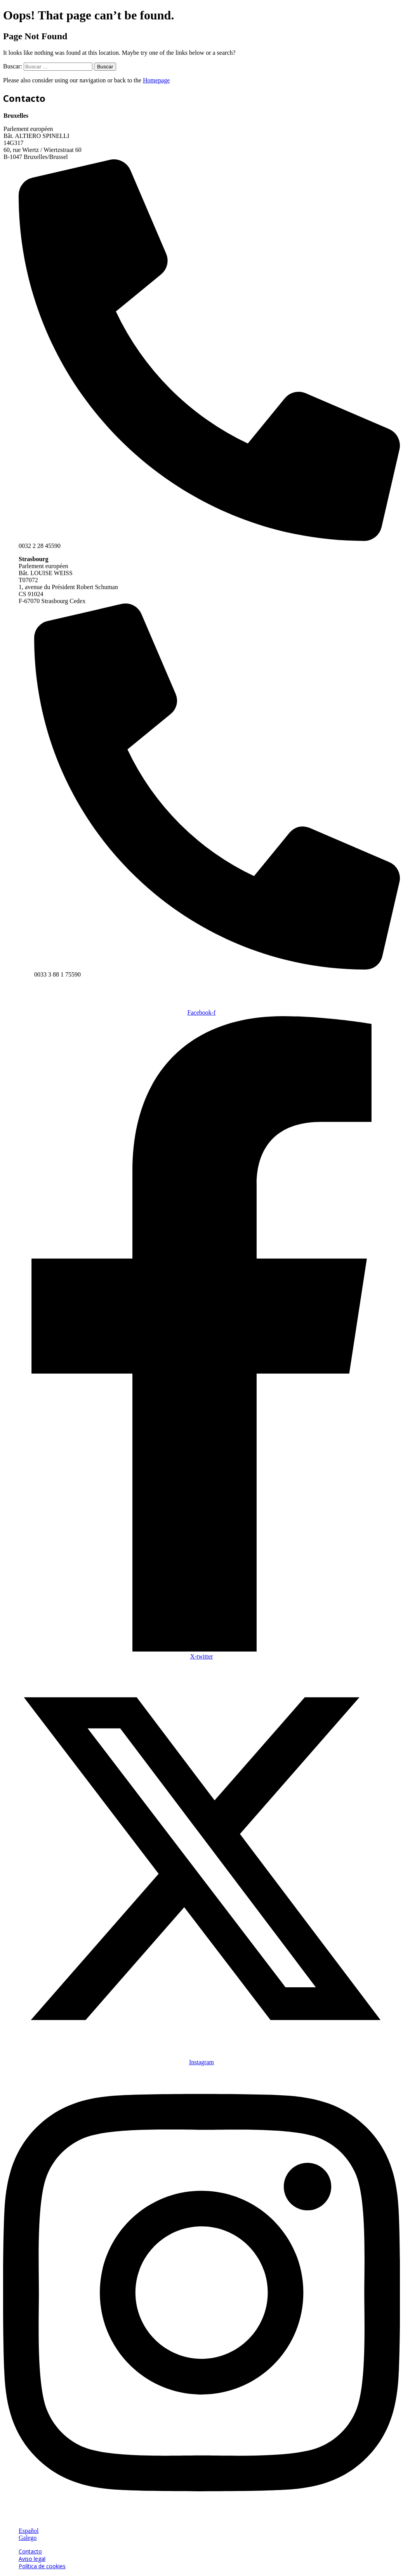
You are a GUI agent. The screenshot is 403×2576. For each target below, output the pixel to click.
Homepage (156, 80)
